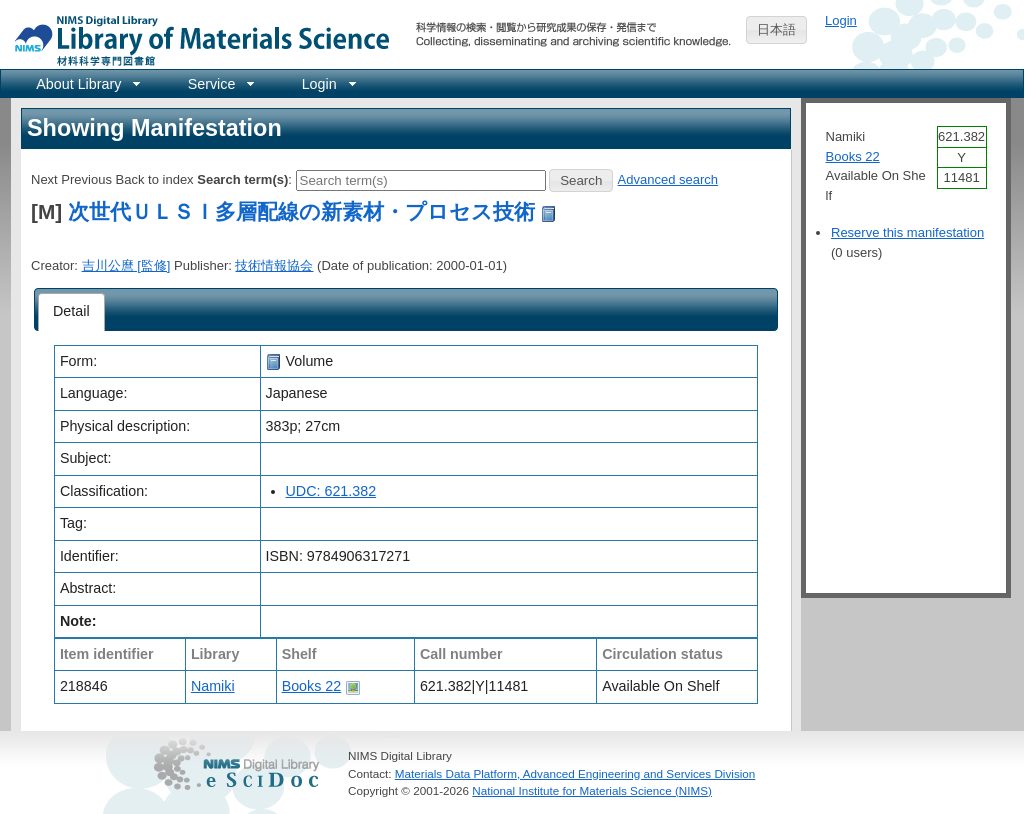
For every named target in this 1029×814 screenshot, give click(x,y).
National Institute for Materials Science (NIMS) (592, 790)
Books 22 (312, 686)
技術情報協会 (274, 265)
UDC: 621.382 (331, 491)
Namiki (213, 686)
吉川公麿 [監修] (126, 265)
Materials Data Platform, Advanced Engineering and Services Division (575, 773)
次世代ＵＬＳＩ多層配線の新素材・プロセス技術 (301, 211)
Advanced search (668, 179)
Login (841, 20)
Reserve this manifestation (907, 232)
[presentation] (71, 312)
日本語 (776, 29)
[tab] (71, 312)
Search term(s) (242, 179)
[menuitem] (86, 83)
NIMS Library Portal (196, 39)
